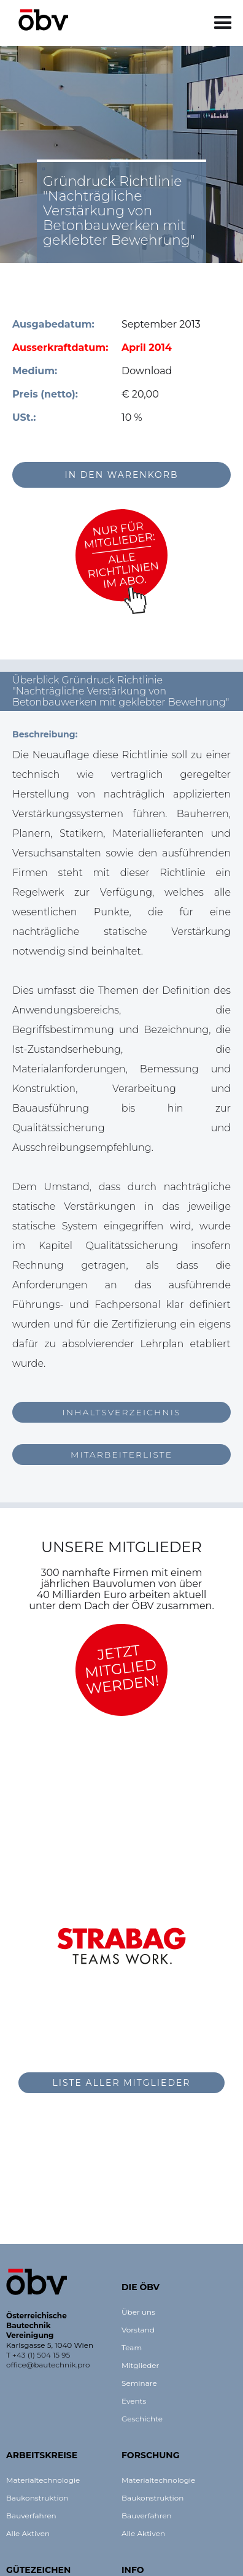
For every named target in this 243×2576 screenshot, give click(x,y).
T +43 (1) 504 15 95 (38, 2354)
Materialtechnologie (43, 2480)
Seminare (139, 2383)
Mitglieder (140, 2365)
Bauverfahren (31, 2515)
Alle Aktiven (28, 2533)
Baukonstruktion (37, 2497)
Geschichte (142, 2418)
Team (132, 2347)
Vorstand (138, 2329)
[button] (223, 23)
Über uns (138, 2311)
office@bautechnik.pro (48, 2364)
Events (134, 2400)
